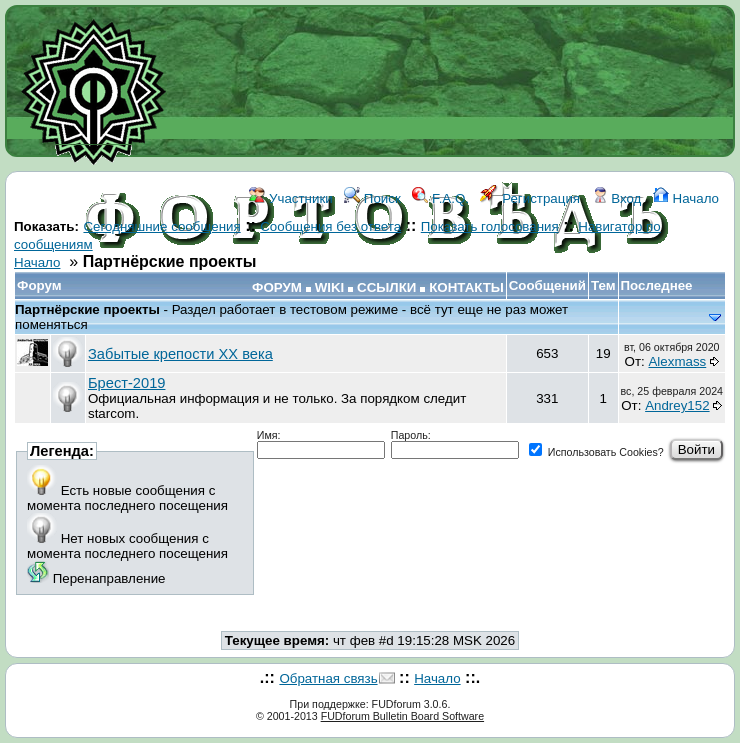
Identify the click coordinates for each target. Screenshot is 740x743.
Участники (290, 198)
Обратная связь (328, 678)
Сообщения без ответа (330, 226)
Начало (686, 198)
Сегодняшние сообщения (161, 226)
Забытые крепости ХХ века (180, 354)
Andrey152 (677, 405)
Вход (617, 198)
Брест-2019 (126, 383)
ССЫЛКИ (386, 287)
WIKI (330, 287)
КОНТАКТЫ (466, 287)
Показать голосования (490, 226)
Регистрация (530, 198)
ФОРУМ (277, 287)
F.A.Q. (440, 198)
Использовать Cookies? (596, 452)
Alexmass (677, 361)
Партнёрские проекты (89, 309)
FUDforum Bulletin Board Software (402, 716)
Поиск (372, 198)
